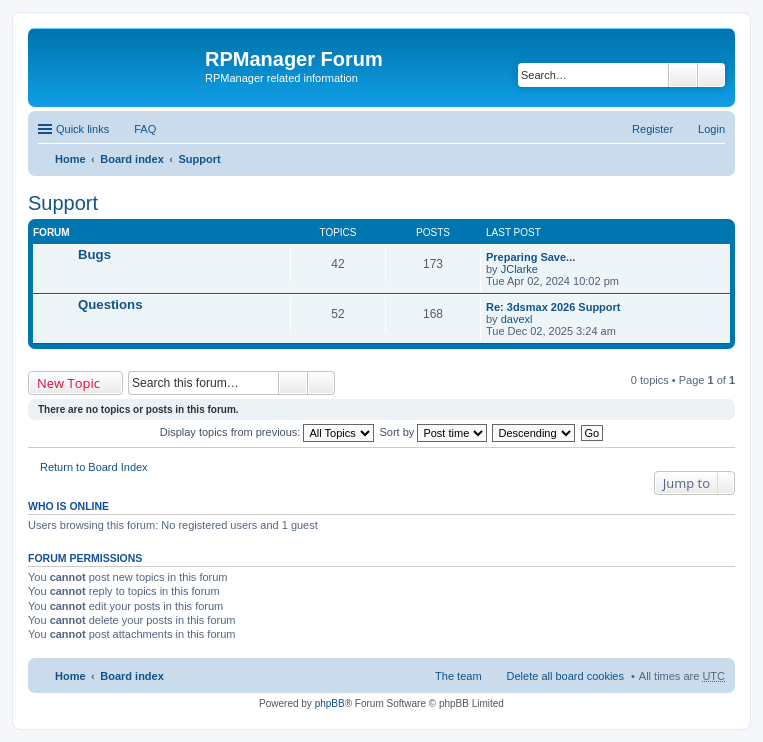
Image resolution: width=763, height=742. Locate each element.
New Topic (68, 383)
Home (70, 159)
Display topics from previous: (267, 432)
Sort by (434, 432)
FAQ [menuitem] (145, 129)
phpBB (330, 703)
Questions (110, 304)
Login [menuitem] (711, 129)
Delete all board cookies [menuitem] (565, 676)
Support (199, 159)
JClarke (519, 269)
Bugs (94, 254)
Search (683, 75)
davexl (517, 319)
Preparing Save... (530, 257)
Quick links (82, 129)
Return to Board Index (94, 467)
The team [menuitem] (458, 676)
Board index (132, 159)
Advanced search (711, 75)
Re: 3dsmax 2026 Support (553, 307)
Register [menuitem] (652, 129)
